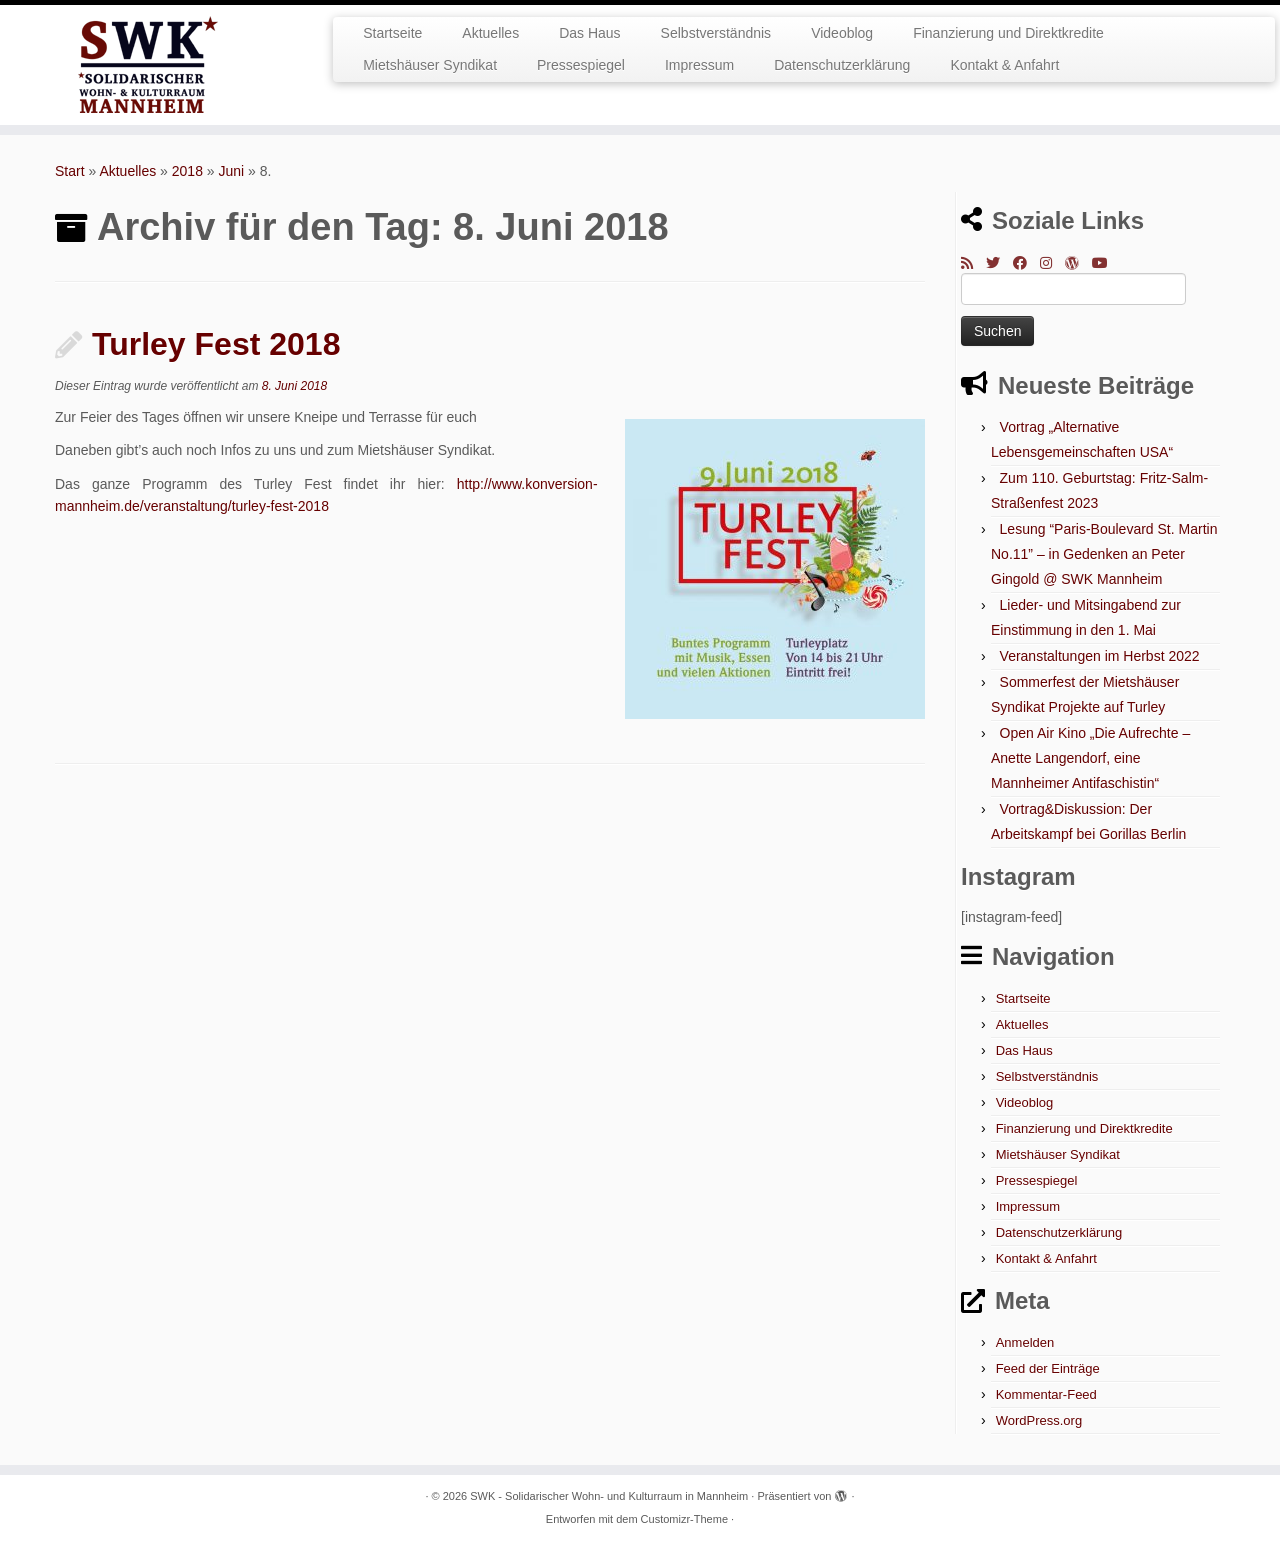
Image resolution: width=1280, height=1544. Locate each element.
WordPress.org (1039, 1420)
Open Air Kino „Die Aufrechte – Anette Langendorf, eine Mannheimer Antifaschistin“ (1090, 758)
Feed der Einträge (1048, 1368)
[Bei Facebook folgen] (1026, 263)
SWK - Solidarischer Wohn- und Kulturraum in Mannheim (609, 1496)
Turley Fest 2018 (216, 344)
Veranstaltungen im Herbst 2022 (1100, 656)
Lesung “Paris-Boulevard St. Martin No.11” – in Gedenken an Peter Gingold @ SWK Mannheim (1104, 554)
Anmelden (1025, 1342)
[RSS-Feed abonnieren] (973, 263)
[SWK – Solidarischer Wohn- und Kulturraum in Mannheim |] (147, 65)
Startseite (392, 33)
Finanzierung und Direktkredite (1008, 33)
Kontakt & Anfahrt (1004, 65)
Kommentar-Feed (1046, 1394)
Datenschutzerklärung (842, 65)
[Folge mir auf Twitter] (999, 263)
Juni (232, 171)
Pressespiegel (581, 65)
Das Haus (589, 33)
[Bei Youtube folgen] (1106, 263)
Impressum (699, 65)
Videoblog (842, 33)
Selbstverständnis (716, 33)
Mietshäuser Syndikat (430, 65)
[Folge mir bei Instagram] (1052, 263)
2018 (187, 171)
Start (70, 171)
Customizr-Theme (684, 1519)
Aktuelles (490, 33)
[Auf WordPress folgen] (1078, 263)
